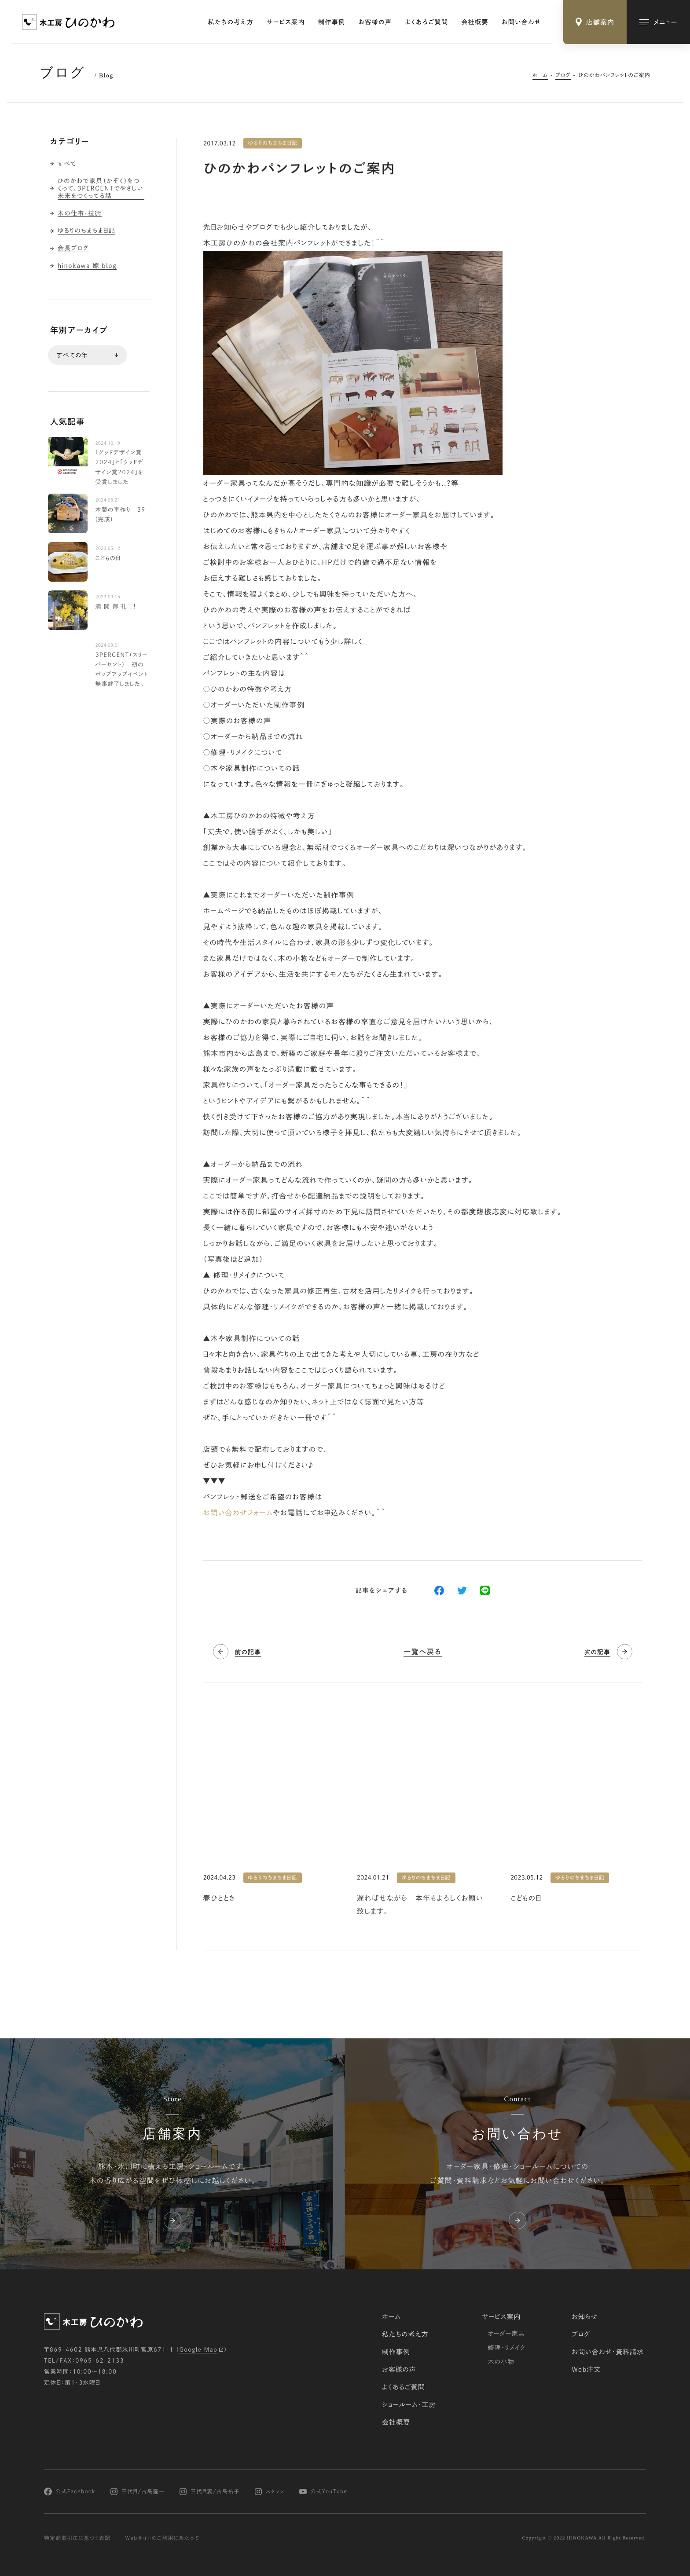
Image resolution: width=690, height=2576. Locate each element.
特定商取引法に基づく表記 (77, 2538)
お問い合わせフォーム (238, 1512)
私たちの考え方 (231, 22)
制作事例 (331, 22)
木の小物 (501, 2362)
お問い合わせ (521, 22)
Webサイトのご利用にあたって (162, 2538)
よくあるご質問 (426, 22)
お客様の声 (375, 22)
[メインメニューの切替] (658, 22)
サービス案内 (286, 22)
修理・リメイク (506, 2348)
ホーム (540, 75)
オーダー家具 (506, 2333)
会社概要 (474, 22)
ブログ (563, 75)
